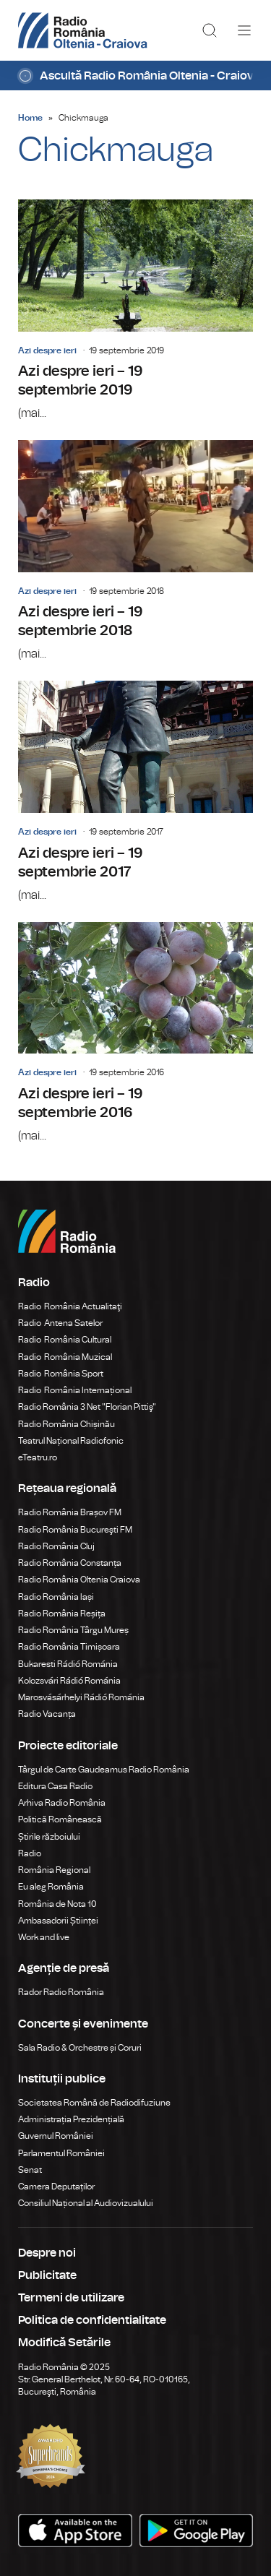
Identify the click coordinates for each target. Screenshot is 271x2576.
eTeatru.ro (37, 1457)
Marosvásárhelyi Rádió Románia (81, 1697)
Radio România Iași (56, 1597)
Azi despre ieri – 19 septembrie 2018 (135, 551)
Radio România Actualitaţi (70, 1306)
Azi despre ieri (47, 350)
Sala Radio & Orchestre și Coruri (80, 2047)
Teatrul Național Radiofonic (71, 1440)
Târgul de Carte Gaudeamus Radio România (103, 1769)
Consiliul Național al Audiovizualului (85, 2203)
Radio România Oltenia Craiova (79, 1579)
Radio (30, 1853)
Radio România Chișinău (66, 1424)
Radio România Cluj (56, 1546)
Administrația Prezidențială (71, 2119)
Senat (30, 2170)
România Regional (54, 1870)
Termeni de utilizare (71, 2298)
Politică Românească (60, 1819)
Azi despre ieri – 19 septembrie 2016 (135, 1033)
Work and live (43, 1937)
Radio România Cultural (64, 1339)
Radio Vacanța (47, 1714)
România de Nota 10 (57, 1904)
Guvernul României (55, 2136)
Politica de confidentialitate (92, 2320)
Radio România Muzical (65, 1357)
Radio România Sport (60, 1373)
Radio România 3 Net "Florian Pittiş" (87, 1407)
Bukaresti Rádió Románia (68, 1664)
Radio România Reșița (62, 1613)
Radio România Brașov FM (69, 1512)
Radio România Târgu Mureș (73, 1630)
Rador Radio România (61, 1992)
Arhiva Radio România (62, 1803)
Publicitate (47, 2275)
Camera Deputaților (56, 2186)
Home (30, 117)
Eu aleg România (51, 1886)
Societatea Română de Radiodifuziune (94, 2102)
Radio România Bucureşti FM (75, 1529)
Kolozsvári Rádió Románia (69, 1680)
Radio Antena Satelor (60, 1323)
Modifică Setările (64, 2342)
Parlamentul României (61, 2153)
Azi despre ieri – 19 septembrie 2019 (135, 310)
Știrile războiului (49, 1836)
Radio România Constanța (69, 1563)
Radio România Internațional (75, 1390)
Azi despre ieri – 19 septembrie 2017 (135, 792)
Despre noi (47, 2253)
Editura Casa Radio (55, 1786)
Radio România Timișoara (69, 1646)
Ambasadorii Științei (58, 1920)
